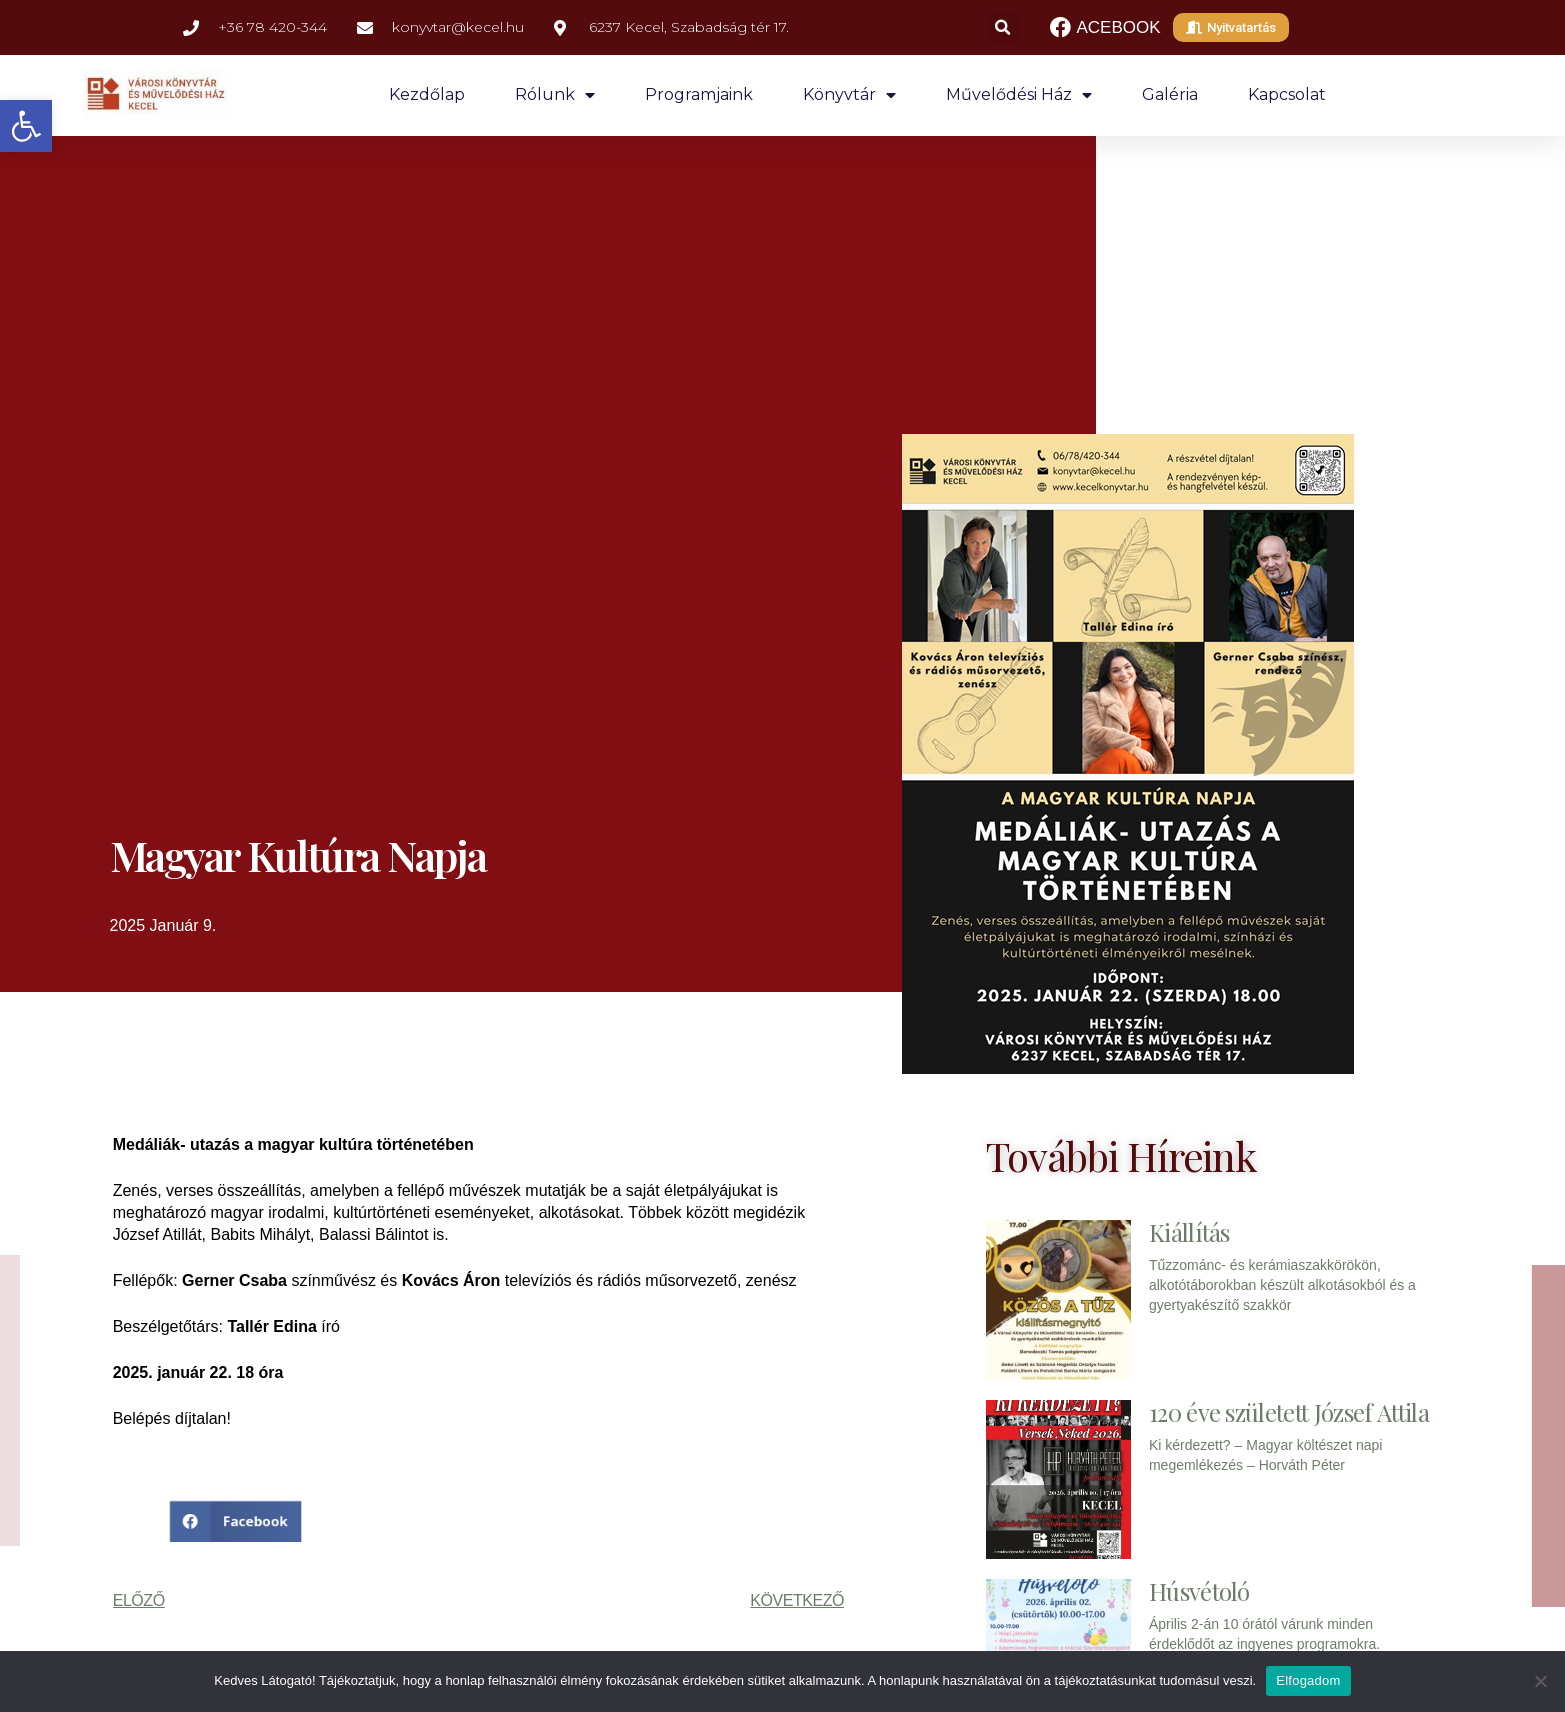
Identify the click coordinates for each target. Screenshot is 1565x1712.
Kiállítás (1189, 1232)
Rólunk (555, 95)
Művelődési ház (1019, 95)
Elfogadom (1308, 1680)
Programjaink (699, 94)
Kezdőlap (427, 94)
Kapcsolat (1287, 94)
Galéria (1170, 94)
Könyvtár (849, 95)
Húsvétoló (1199, 1591)
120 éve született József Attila (1289, 1412)
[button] (26, 126)
